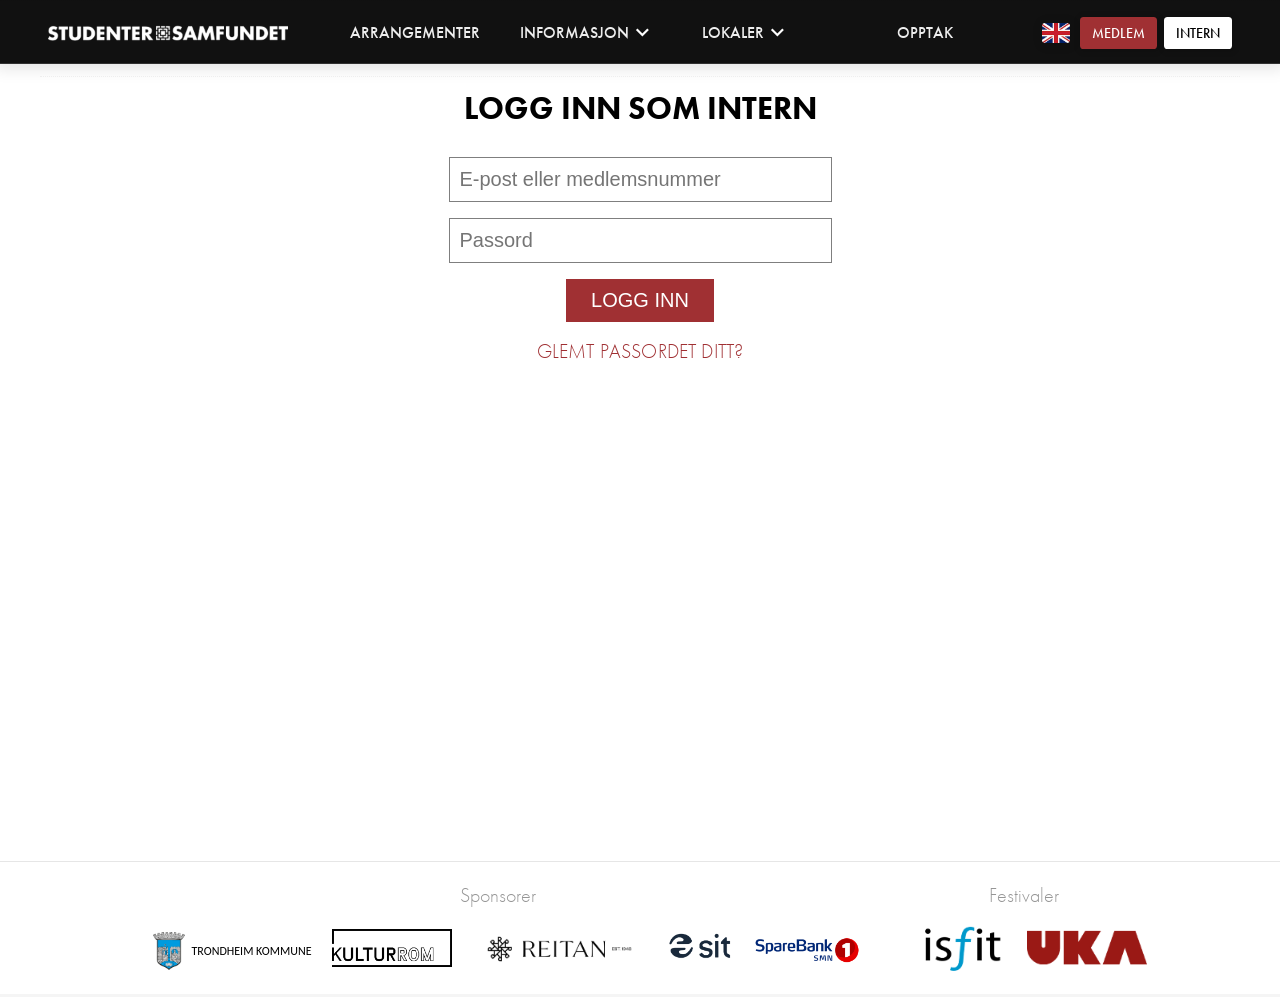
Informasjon (585, 32)
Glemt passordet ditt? (640, 351)
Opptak (925, 32)
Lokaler (743, 32)
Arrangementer (415, 32)
